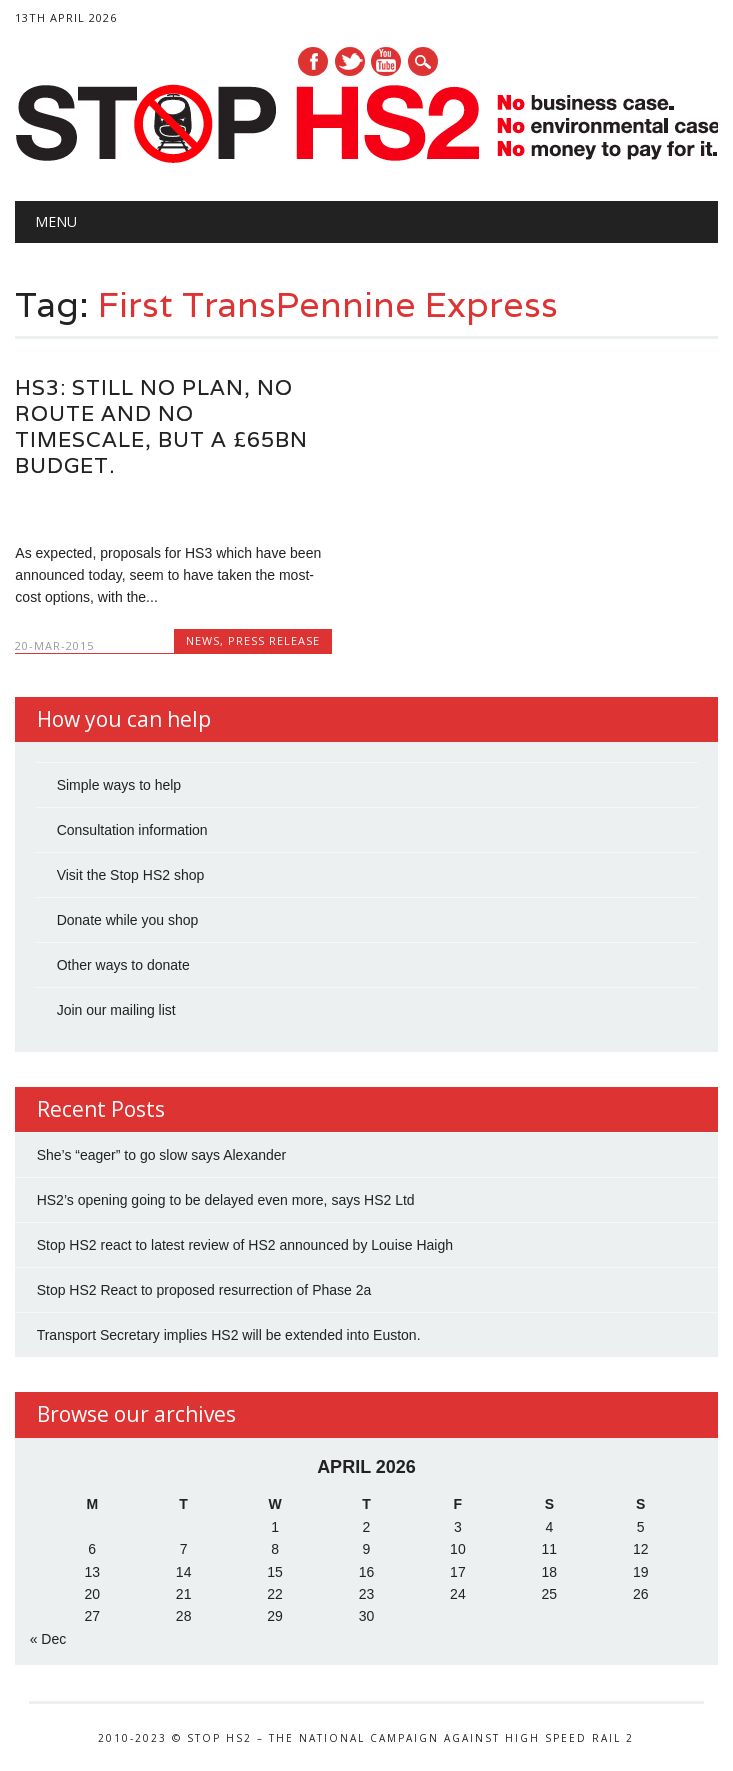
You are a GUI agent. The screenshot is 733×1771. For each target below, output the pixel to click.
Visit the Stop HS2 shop (131, 875)
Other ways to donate (123, 965)
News (203, 640)
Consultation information (132, 830)
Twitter (350, 61)
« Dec (48, 1639)
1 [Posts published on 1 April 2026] (275, 1527)
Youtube (386, 61)
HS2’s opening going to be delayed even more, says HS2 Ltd (226, 1200)
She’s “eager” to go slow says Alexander (162, 1155)
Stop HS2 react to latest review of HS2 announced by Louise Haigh (245, 1245)
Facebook (313, 61)
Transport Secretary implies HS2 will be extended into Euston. (229, 1335)
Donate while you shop (128, 920)
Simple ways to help (119, 785)
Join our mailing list (116, 1010)
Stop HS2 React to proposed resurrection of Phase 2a (204, 1290)
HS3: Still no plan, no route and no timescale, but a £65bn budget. (161, 426)
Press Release (274, 640)
